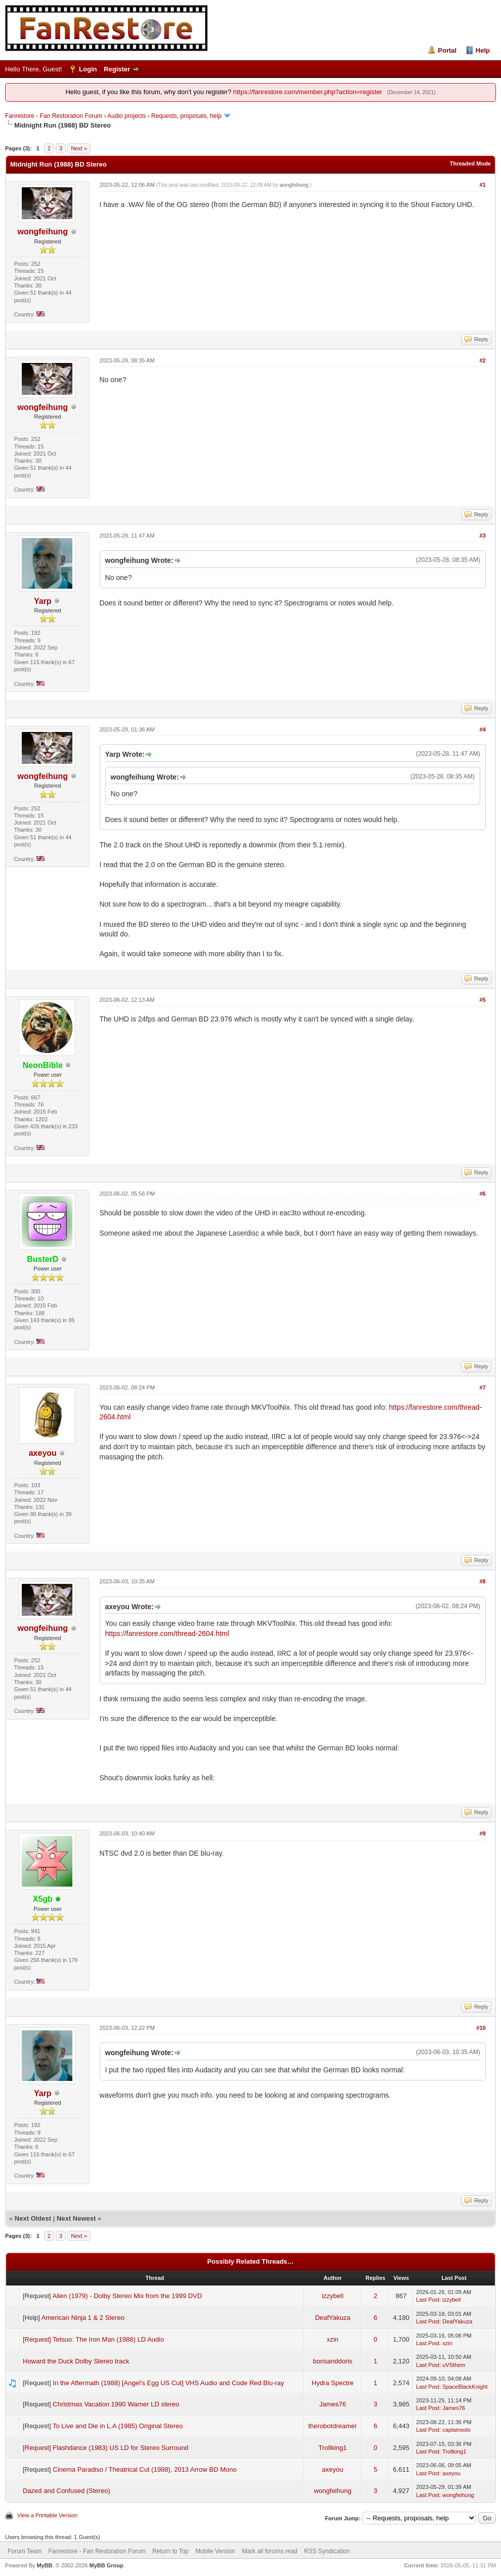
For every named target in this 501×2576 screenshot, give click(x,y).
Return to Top (170, 2551)
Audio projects (126, 115)
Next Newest (76, 2218)
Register (117, 69)
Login (88, 69)
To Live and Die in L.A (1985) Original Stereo (118, 2426)
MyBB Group (106, 2565)
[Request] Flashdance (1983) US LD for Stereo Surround (105, 2447)
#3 (482, 536)
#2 (482, 360)
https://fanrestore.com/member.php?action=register (307, 92)
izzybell (333, 2296)
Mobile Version (215, 2551)
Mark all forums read (269, 2551)
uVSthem (453, 2365)
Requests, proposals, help (186, 115)
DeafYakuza (332, 2317)
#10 (480, 2028)
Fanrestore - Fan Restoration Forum (53, 115)
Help (483, 50)
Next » (79, 148)
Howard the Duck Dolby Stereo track (76, 2361)
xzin (333, 2339)
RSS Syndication (327, 2551)
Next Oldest (33, 2218)
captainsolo (456, 2430)
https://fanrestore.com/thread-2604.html (167, 1633)
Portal (447, 50)
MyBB (44, 2565)
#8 (482, 1581)
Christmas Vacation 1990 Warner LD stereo (116, 2404)
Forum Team (24, 2551)
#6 (482, 1194)
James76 (332, 2404)
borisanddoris (332, 2361)
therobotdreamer (332, 2426)
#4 (482, 729)
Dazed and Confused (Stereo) (66, 2491)
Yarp (43, 601)
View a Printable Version (47, 2515)
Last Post (427, 2300)
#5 (482, 1000)
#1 (482, 185)
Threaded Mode (470, 163)
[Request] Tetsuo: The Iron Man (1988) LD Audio (93, 2339)
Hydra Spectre (333, 2383)
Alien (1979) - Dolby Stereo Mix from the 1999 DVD (127, 2296)
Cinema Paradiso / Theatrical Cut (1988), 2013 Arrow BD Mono (144, 2469)
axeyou (43, 1453)
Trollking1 (332, 2447)
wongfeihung (43, 231)
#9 (482, 1833)
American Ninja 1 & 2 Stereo (82, 2317)
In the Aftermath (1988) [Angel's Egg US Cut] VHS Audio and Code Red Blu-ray (168, 2383)
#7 (482, 1387)
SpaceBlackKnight (464, 2387)
